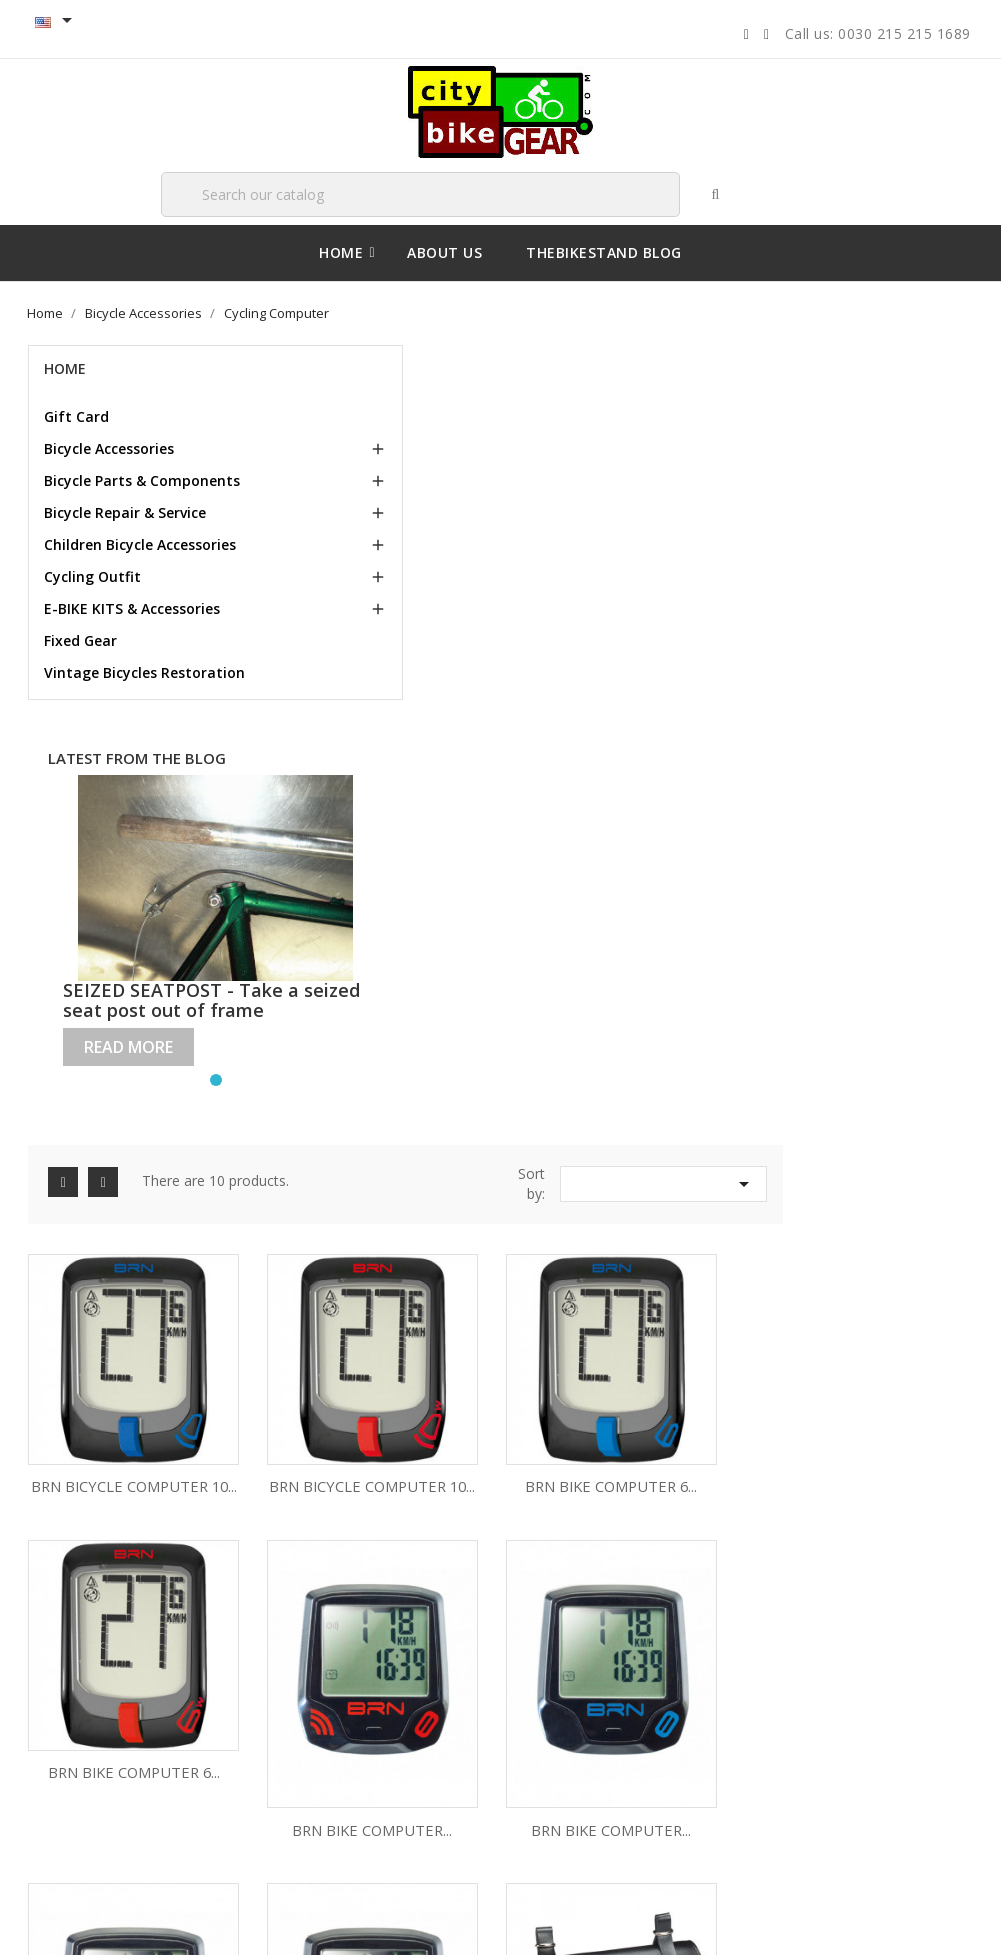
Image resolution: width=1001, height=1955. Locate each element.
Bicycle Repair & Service (128, 531)
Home (68, 367)
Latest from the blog (117, 825)
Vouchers (558, 1785)
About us (71, 1724)
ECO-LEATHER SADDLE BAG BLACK (349, 1191)
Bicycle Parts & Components (98, 489)
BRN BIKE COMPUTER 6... (713, 655)
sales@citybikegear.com (853, 1745)
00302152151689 (820, 1813)
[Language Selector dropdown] (58, 22)
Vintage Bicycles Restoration (103, 721)
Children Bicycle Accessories (101, 573)
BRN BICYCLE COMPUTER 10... (348, 655)
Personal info (570, 1663)
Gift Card (79, 415)
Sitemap (69, 1755)
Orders (551, 1693)
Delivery (69, 1663)
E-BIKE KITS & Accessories (135, 647)
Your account (588, 1602)
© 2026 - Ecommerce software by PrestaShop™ (173, 1919)
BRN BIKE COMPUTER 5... (531, 1191)
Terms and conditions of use (131, 1693)
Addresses (562, 1755)
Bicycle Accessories (112, 447)
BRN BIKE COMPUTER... (348, 944)
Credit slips (563, 1724)
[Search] (408, 193)
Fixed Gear (83, 679)
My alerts (557, 1816)
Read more (131, 1061)
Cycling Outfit (95, 615)
